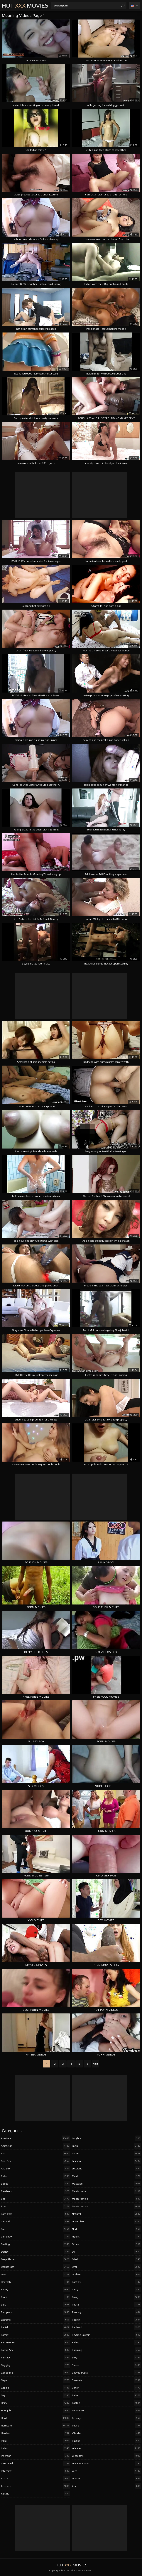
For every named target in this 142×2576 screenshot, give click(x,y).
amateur (35, 2138)
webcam (106, 2448)
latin (106, 2146)
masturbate (106, 2191)
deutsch (35, 2282)
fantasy (35, 2357)
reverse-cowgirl (106, 2335)
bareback (35, 2191)
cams (35, 2229)
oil (106, 2251)
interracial (35, 2463)
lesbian (106, 2161)
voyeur (106, 2440)
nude (106, 2229)
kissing (35, 2493)
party (106, 2289)
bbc (35, 2199)
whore (106, 2478)
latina (106, 2153)
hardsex (35, 2433)
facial (35, 2327)
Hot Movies (25, 5)
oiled (106, 2259)
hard (35, 2418)
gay (35, 2395)
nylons (106, 2236)
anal (35, 2153)
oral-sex (106, 2274)
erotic (35, 2297)
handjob (35, 2410)
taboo (106, 2395)
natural (106, 2214)
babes (35, 2183)
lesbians (106, 2168)
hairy (35, 2403)
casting (35, 2244)
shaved (106, 2365)
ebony (35, 2289)
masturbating (106, 2199)
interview (35, 2471)
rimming (106, 2350)
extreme (35, 2319)
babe (35, 2176)
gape (35, 2380)
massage (106, 2183)
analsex (35, 2168)
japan (35, 2478)
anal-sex (35, 2161)
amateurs (35, 2146)
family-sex (35, 2350)
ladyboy (106, 2138)
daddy (35, 2251)
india (35, 2440)
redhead (106, 2327)
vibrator (106, 2433)
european (35, 2312)
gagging (35, 2365)
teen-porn (106, 2410)
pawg (106, 2297)
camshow (35, 2236)
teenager (106, 2418)
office (106, 2244)
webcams (106, 2456)
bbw (35, 2206)
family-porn (35, 2342)
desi (35, 2274)
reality (106, 2319)
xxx (106, 2486)
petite (106, 2304)
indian (35, 2448)
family (35, 2335)
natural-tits (106, 2221)
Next (95, 2063)
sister (106, 2388)
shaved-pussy (106, 2372)
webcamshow (106, 2463)
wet (106, 2471)
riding (106, 2342)
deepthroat (35, 2267)
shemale (106, 2380)
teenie (106, 2425)
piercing (106, 2312)
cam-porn (35, 2214)
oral (106, 2267)
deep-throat (35, 2259)
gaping (35, 2388)
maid (106, 2176)
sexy (106, 2357)
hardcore (35, 2425)
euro (35, 2304)
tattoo (106, 2403)
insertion (35, 2456)
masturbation (106, 2206)
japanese (35, 2486)
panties (106, 2282)
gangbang (35, 2372)
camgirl (35, 2221)
